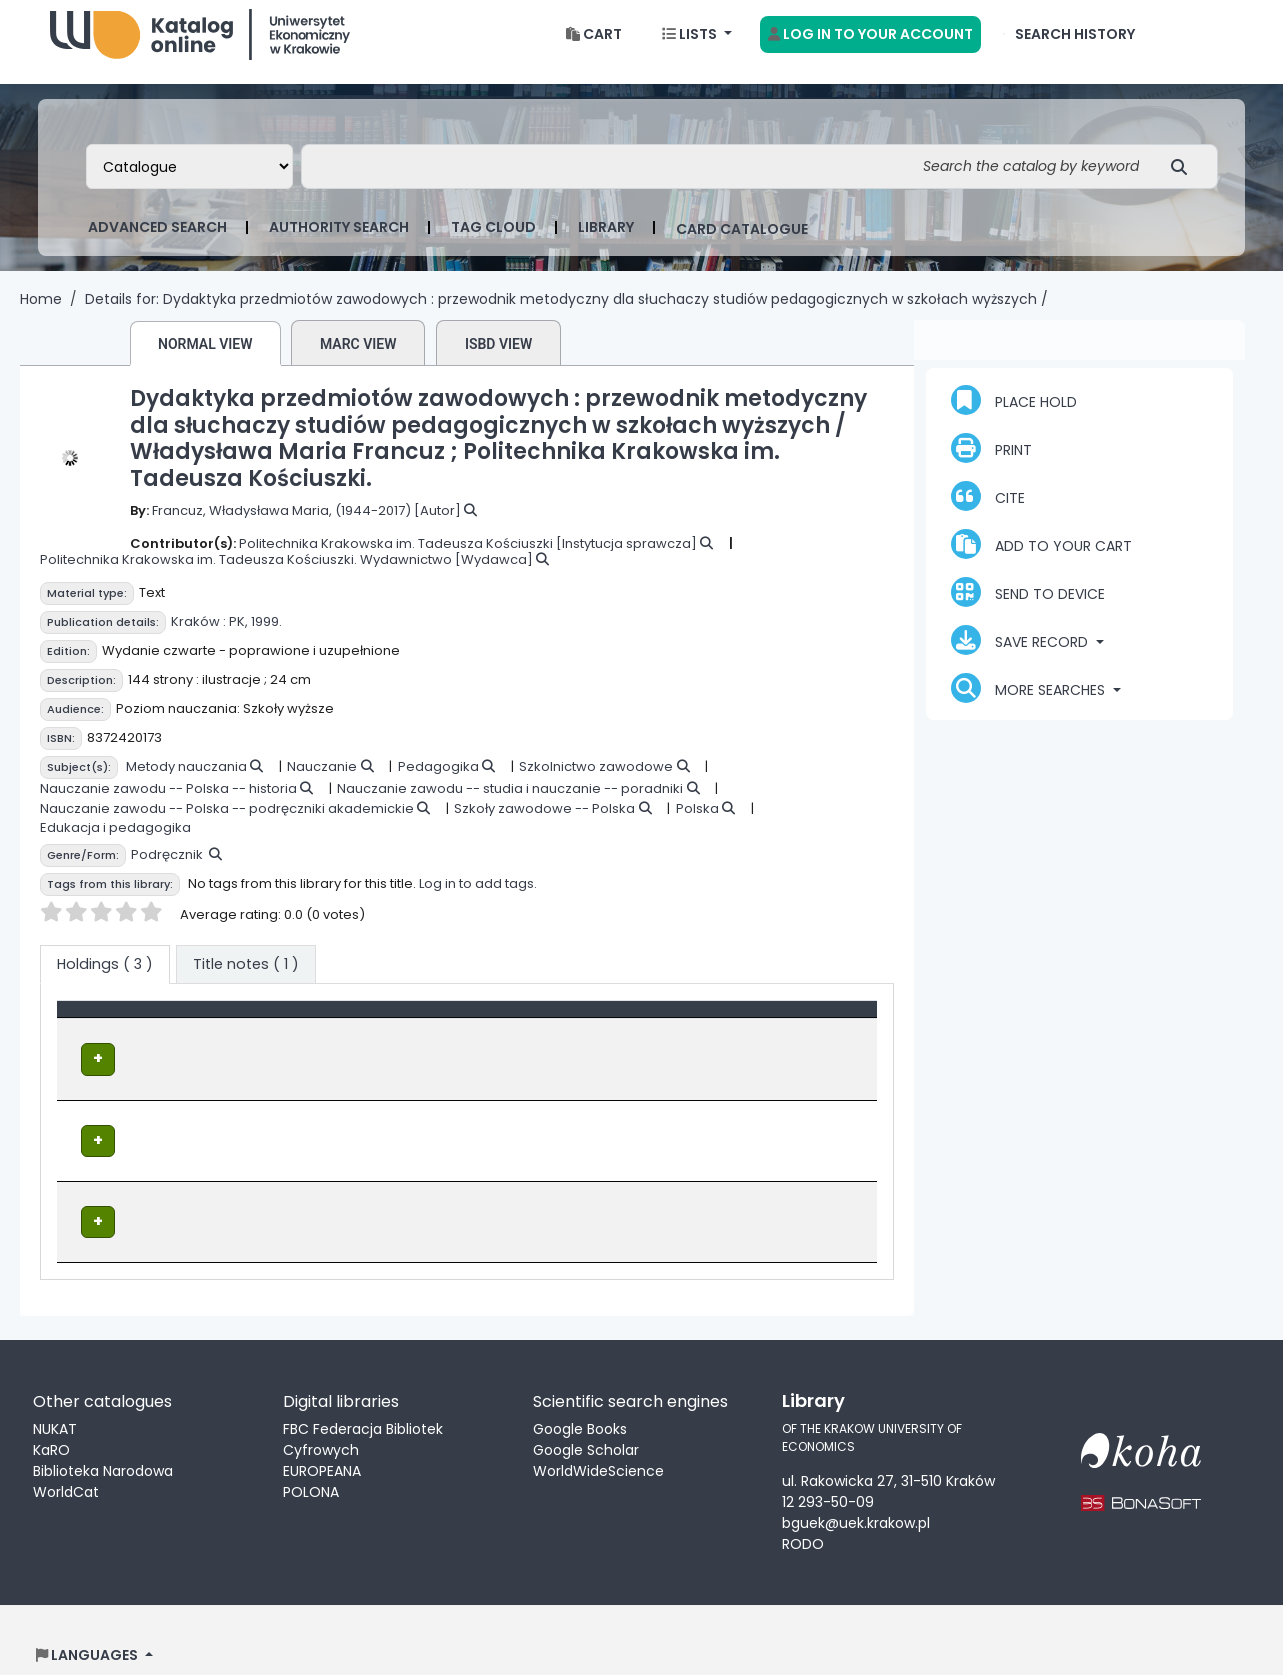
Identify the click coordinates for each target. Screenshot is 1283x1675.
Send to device (1028, 608)
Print (991, 464)
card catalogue (742, 245)
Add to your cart (1041, 560)
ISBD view (498, 360)
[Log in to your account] (870, 50)
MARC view (358, 360)
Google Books (580, 1399)
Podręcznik (167, 870)
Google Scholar (586, 1420)
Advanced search (157, 243)
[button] (594, 50)
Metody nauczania (186, 782)
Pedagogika (438, 782)
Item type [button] (102, 1035)
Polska (697, 824)
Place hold (1014, 416)
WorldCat (66, 1462)
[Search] (1184, 182)
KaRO (51, 1420)
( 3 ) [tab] (105, 980)
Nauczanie (322, 782)
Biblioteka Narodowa (103, 1441)
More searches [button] (1030, 704)
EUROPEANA (322, 1441)
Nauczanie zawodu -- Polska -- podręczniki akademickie (227, 824)
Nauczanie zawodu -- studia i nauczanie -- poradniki (510, 804)
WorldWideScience (598, 1441)
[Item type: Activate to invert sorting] (195, 1036)
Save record (1021, 656)
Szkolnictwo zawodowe (596, 782)
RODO (803, 1514)
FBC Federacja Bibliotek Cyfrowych (363, 1409)
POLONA (311, 1462)
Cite (988, 512)
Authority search (339, 243)
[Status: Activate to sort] (797, 1036)
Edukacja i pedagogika (115, 843)
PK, (238, 637)
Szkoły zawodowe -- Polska (544, 824)
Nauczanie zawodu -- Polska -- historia (168, 804)
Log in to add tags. (478, 899)
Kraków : (198, 637)
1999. (266, 637)
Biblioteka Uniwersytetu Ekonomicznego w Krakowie (200, 45)
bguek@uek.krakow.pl (856, 1493)
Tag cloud (493, 243)
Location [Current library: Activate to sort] (375, 1035)
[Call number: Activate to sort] (611, 1036)
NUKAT (55, 1399)
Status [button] (751, 1035)
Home (41, 315)
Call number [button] (559, 1035)
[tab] (246, 981)
